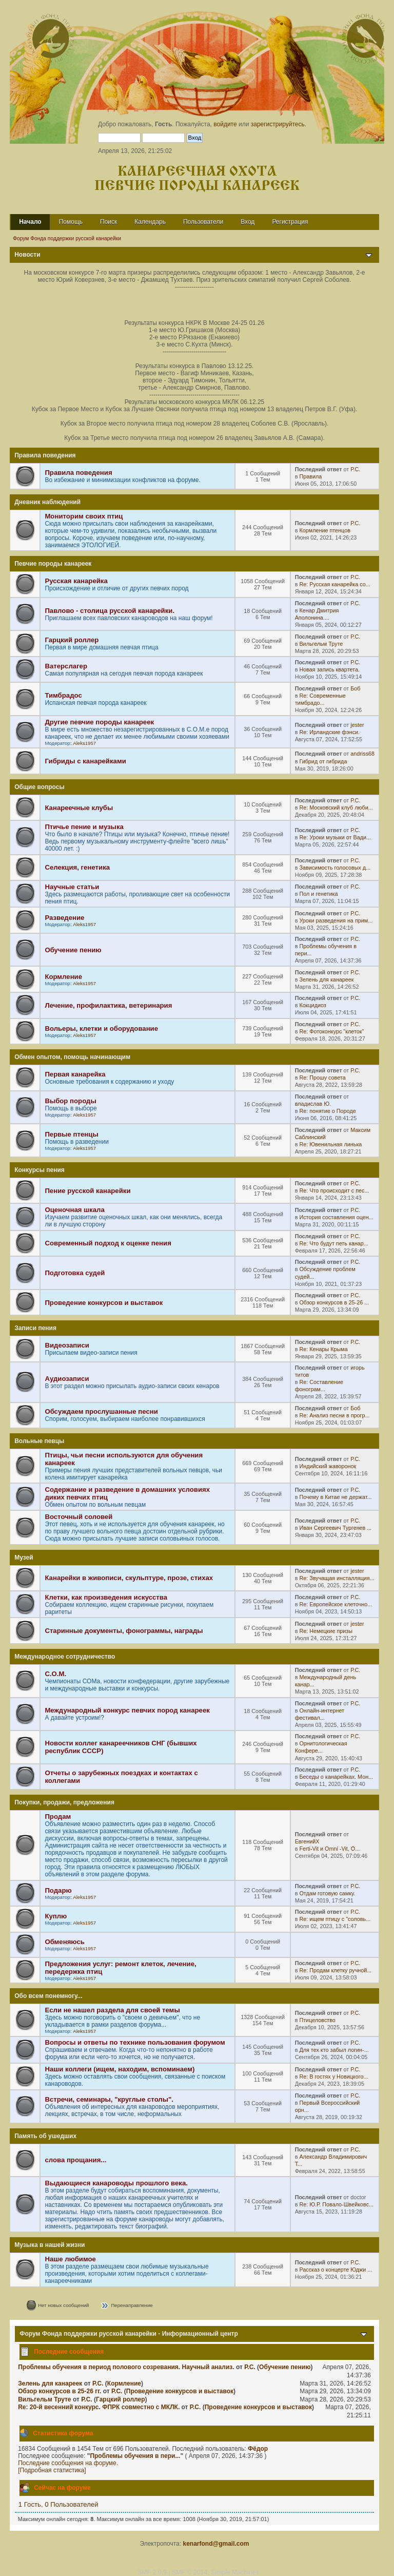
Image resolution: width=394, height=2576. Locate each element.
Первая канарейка (75, 1074)
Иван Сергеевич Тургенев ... (335, 1528)
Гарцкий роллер (71, 640)
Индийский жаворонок (327, 1466)
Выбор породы (70, 1101)
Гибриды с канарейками (85, 761)
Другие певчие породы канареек (99, 722)
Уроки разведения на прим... (335, 920)
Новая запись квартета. (329, 669)
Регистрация (290, 221)
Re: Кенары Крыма (323, 1349)
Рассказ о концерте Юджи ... (335, 2269)
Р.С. (355, 469)
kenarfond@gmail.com (216, 2543)
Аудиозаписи (67, 1378)
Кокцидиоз (312, 1005)
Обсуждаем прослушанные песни (101, 1411)
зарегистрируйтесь (278, 124)
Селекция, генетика (77, 867)
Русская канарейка (76, 581)
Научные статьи (72, 887)
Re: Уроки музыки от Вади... (335, 837)
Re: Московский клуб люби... (335, 807)
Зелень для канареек (326, 979)
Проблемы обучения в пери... (135, 2455)
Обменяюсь (65, 1942)
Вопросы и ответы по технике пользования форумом (135, 2042)
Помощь (71, 221)
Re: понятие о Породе (327, 1111)
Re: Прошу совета (322, 1077)
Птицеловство (317, 2020)
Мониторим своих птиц (84, 516)
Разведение (64, 917)
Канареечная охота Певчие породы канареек (197, 179)
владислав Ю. (313, 1104)
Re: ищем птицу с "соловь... (334, 1919)
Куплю (56, 1916)
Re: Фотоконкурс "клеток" (331, 1031)
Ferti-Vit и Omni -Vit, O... (329, 1849)
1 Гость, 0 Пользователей (58, 2504)
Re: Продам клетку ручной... (335, 1970)
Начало (30, 221)
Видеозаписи (67, 1345)
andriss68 (362, 754)
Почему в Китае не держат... (335, 1497)
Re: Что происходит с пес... (334, 1190)
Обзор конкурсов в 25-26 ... (334, 1302)
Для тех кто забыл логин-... (333, 2050)
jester (357, 725)
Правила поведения (78, 472)
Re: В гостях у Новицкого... (333, 2076)
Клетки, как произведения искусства (106, 1597)
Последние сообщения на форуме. (68, 2463)
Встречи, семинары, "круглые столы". (109, 2099)
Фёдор (258, 2448)
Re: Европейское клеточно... (335, 1604)
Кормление (63, 977)
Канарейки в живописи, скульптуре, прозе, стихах (129, 1578)
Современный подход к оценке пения (108, 1243)
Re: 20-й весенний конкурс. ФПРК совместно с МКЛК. (99, 2407)
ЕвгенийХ (307, 1841)
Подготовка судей (75, 1273)
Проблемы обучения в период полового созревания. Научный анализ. (126, 2367)
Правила (310, 476)
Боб (355, 688)
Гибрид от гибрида (323, 761)
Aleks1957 (84, 743)
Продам (58, 1816)
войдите (225, 124)
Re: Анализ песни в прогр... (334, 1415)
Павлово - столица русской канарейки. (109, 610)
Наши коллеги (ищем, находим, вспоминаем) (119, 2069)
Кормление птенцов (324, 530)
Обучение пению (73, 950)
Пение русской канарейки (87, 1191)
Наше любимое (70, 2259)
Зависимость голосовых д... (334, 867)
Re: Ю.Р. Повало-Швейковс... (336, 2204)
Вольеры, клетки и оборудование (101, 1028)
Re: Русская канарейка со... (334, 584)
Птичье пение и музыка (84, 827)
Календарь (150, 221)
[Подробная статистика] (52, 2470)
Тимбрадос (63, 695)
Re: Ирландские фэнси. (329, 732)
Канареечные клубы (79, 808)
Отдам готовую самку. (327, 1893)
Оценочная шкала (74, 1210)
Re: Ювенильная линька (330, 1144)
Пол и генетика (318, 894)
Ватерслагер (66, 666)
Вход (247, 221)
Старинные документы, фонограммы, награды (124, 1631)
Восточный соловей (78, 1517)
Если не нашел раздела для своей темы (112, 2010)
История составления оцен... (336, 1217)
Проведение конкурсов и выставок (104, 1302)
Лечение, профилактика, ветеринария (108, 1005)
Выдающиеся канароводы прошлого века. (116, 2183)
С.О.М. (55, 1674)
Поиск (108, 221)
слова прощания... (75, 2160)
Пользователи (203, 221)
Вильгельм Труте (321, 644)
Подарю (58, 1890)
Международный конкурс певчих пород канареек (127, 1710)
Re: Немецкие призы (325, 1631)
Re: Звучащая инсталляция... (336, 1578)
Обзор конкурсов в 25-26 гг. (59, 2391)
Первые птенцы (71, 1134)
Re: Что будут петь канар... (333, 1243)
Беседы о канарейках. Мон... (336, 1777)
